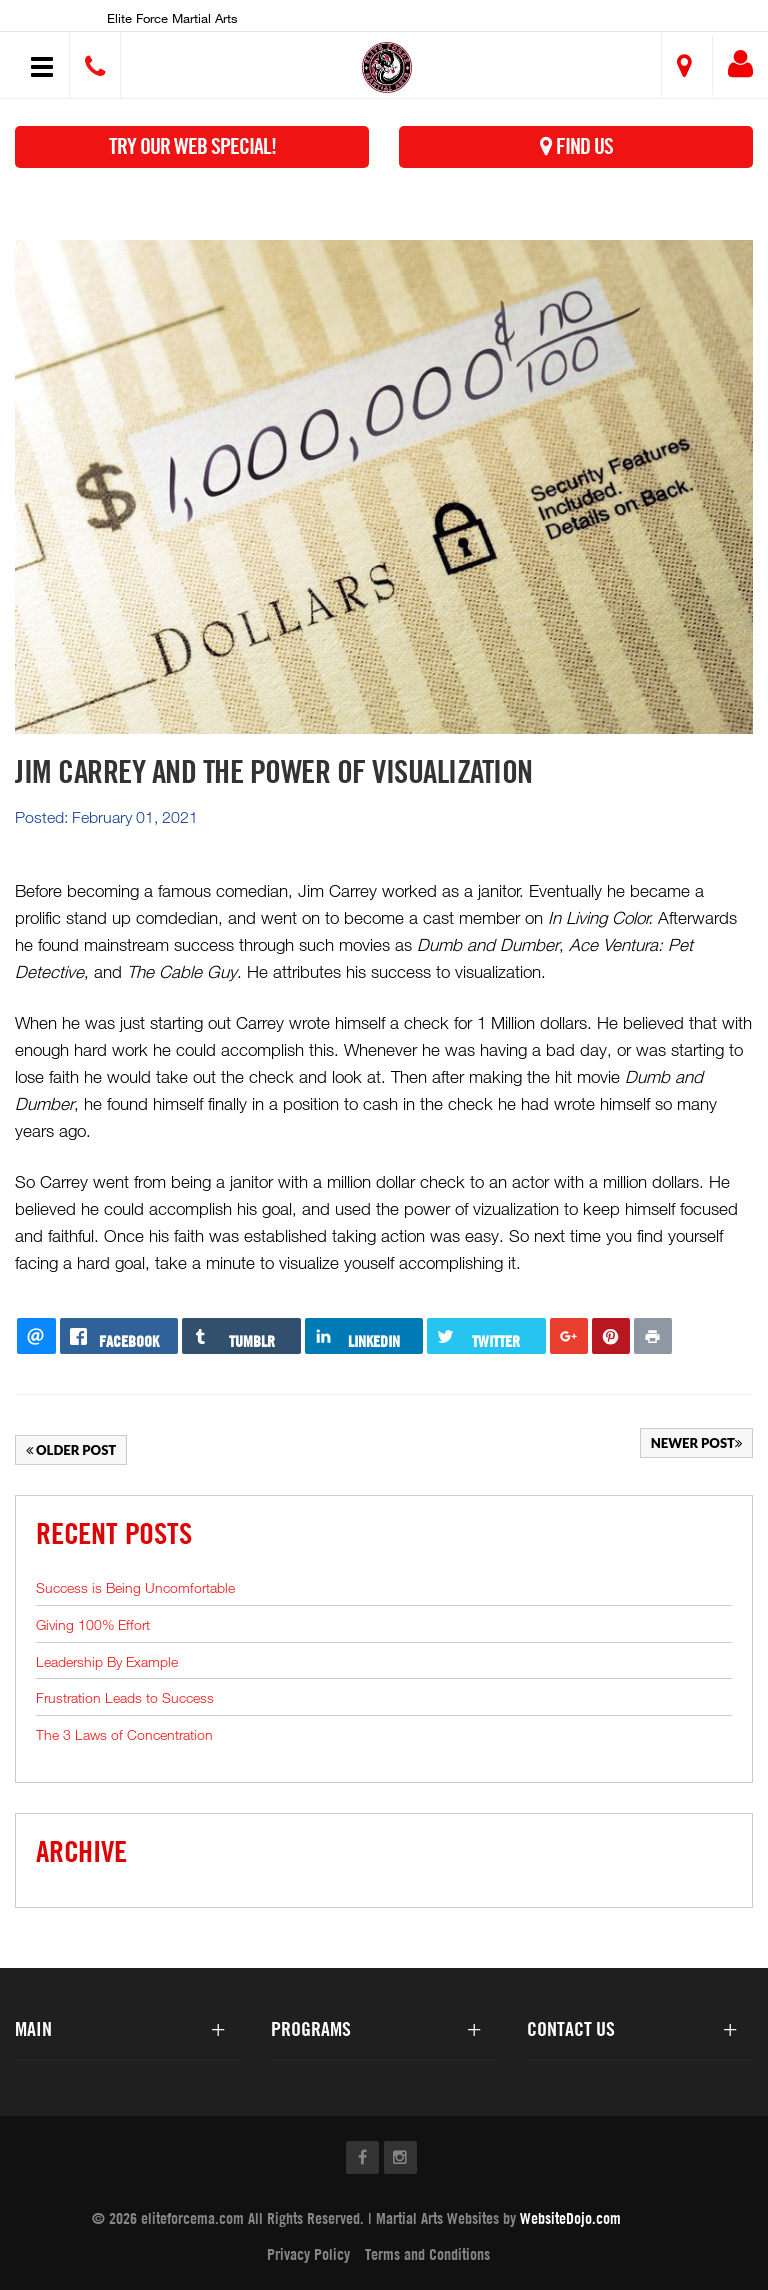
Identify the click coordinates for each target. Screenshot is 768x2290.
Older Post (71, 1450)
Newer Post (696, 1443)
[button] (387, 67)
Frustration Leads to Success (125, 1697)
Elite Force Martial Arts (172, 18)
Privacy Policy (308, 2254)
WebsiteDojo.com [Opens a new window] (570, 2218)
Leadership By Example (107, 1661)
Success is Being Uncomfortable (135, 1587)
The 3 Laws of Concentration (124, 1734)
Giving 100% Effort (93, 1624)
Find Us (576, 146)
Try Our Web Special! (192, 146)
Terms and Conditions (427, 2254)
